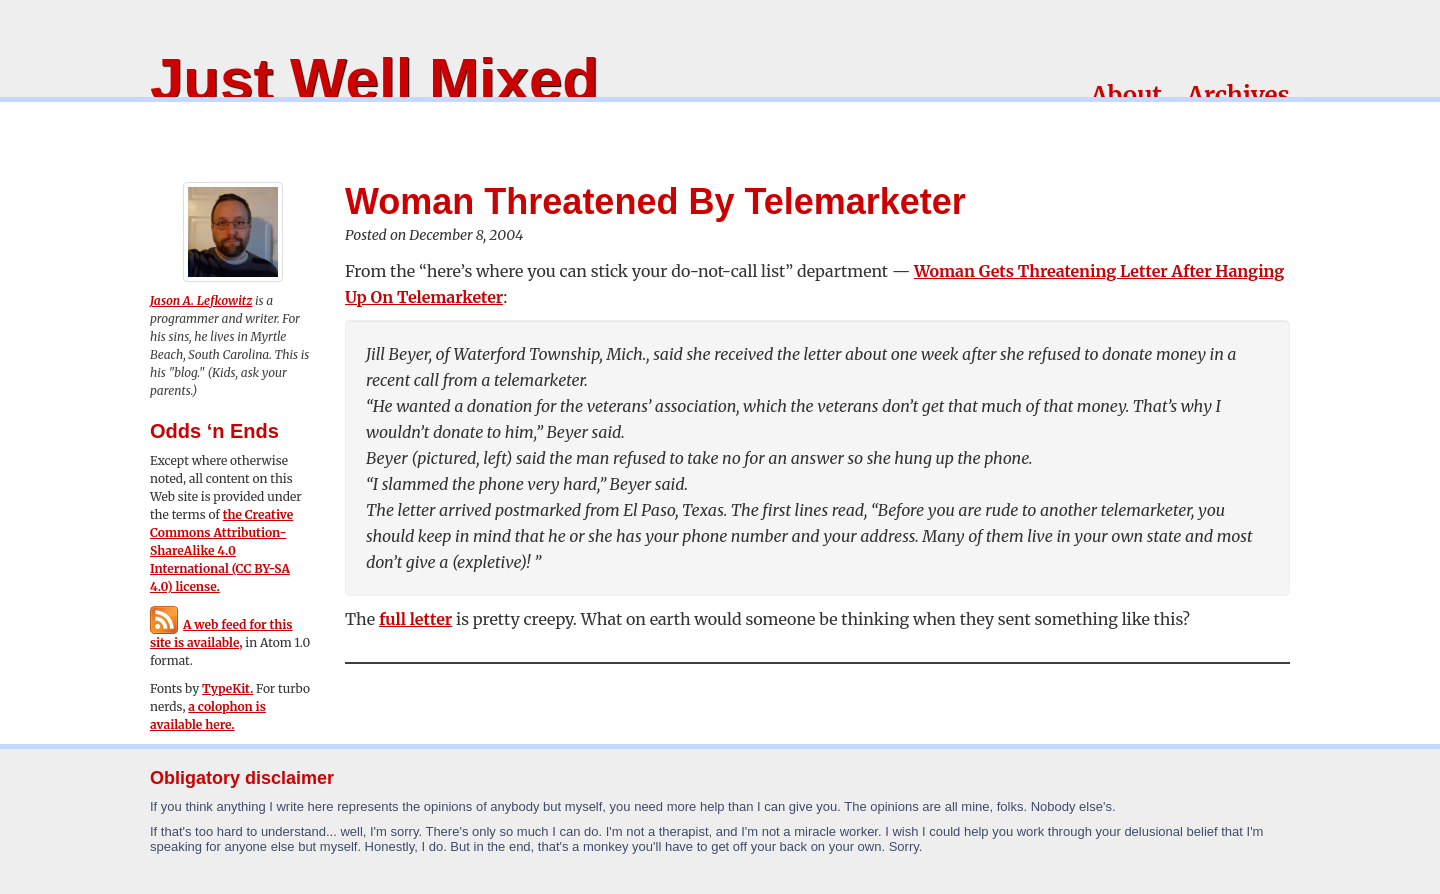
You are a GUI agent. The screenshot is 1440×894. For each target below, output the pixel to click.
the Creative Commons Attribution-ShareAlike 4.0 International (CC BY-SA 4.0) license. (221, 550)
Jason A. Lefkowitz (201, 300)
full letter (415, 619)
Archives (1238, 95)
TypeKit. (227, 688)
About (1126, 95)
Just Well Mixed (374, 79)
